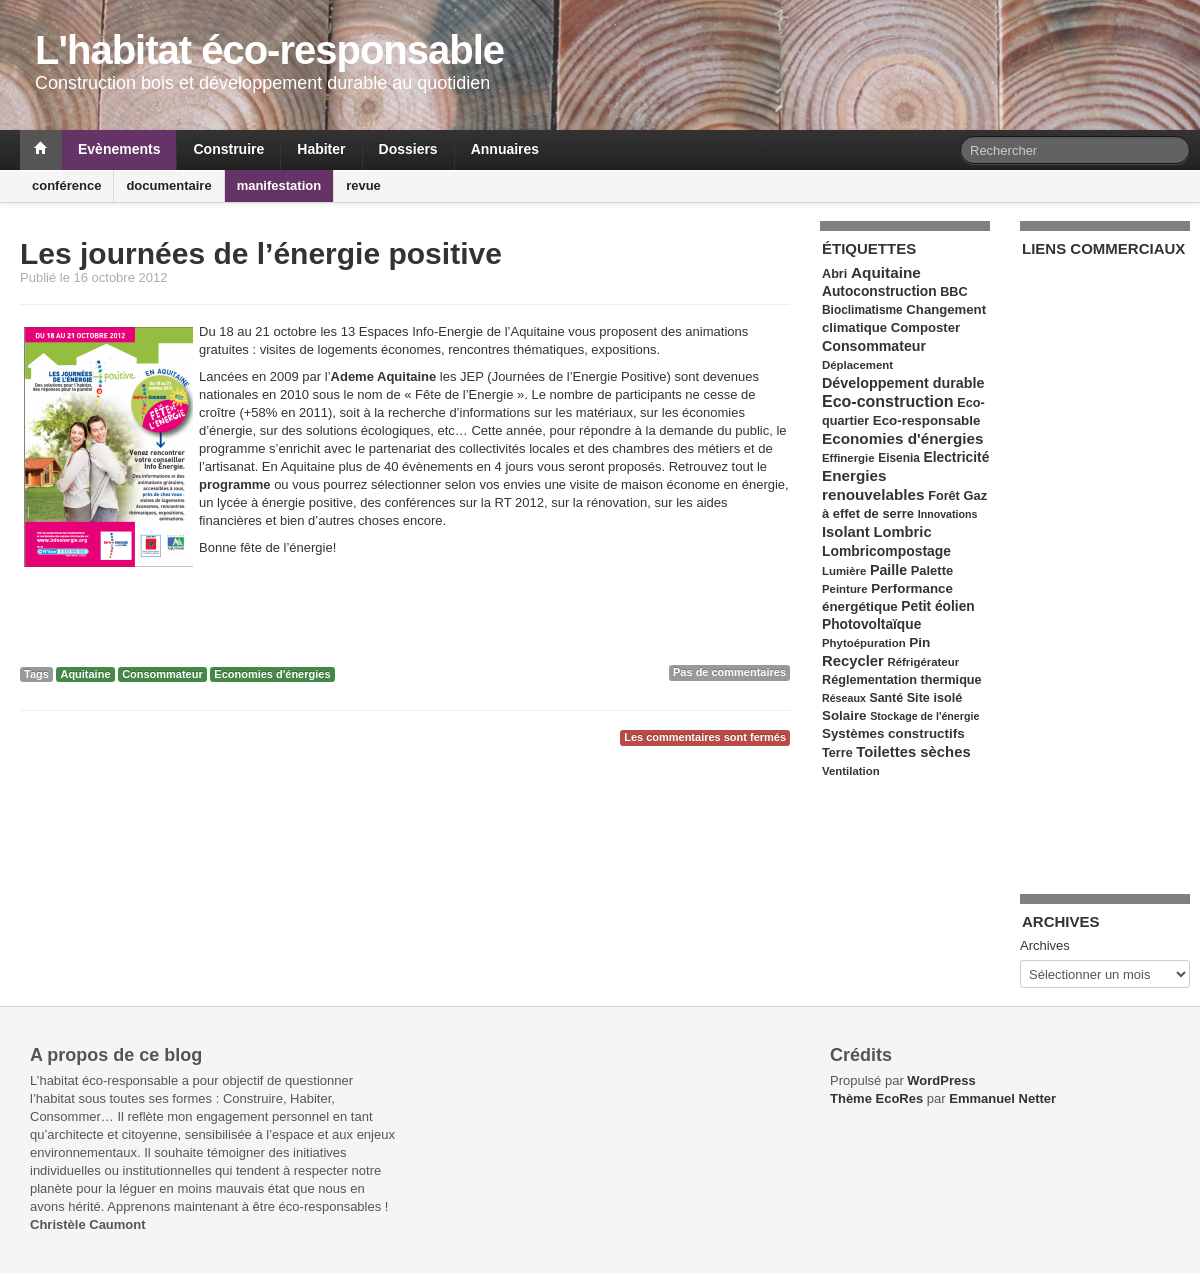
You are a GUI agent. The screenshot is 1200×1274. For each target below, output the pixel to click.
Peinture (845, 589)
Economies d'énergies (272, 674)
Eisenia (899, 458)
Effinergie (848, 458)
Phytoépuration (864, 643)
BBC (953, 292)
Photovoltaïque (871, 624)
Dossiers (408, 149)
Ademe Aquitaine (384, 376)
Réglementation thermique (902, 680)
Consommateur (162, 674)
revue (363, 185)
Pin (919, 642)
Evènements (119, 149)
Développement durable (903, 383)
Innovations (948, 514)
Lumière (844, 571)
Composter (925, 327)
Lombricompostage (886, 551)
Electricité (957, 457)
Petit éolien (937, 606)
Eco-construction (888, 401)
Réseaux (844, 698)
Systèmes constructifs (893, 733)
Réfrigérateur (923, 662)
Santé (886, 698)
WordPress (941, 1080)
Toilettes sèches (913, 752)
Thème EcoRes (876, 1098)
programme (235, 484)
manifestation (279, 185)
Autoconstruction (879, 291)
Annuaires (505, 149)
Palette (932, 570)
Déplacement (857, 365)
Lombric (902, 532)
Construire (228, 149)
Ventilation (851, 771)
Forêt (944, 496)
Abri (834, 274)
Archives (1045, 945)
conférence (66, 185)
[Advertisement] (1102, 564)
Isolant (846, 532)
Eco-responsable (927, 420)
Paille (888, 570)
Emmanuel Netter (1002, 1098)
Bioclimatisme (862, 310)
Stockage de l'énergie (924, 716)
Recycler (853, 661)
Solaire (844, 715)
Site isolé (935, 698)
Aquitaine (85, 674)
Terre (837, 753)
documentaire (168, 185)
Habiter (321, 149)
